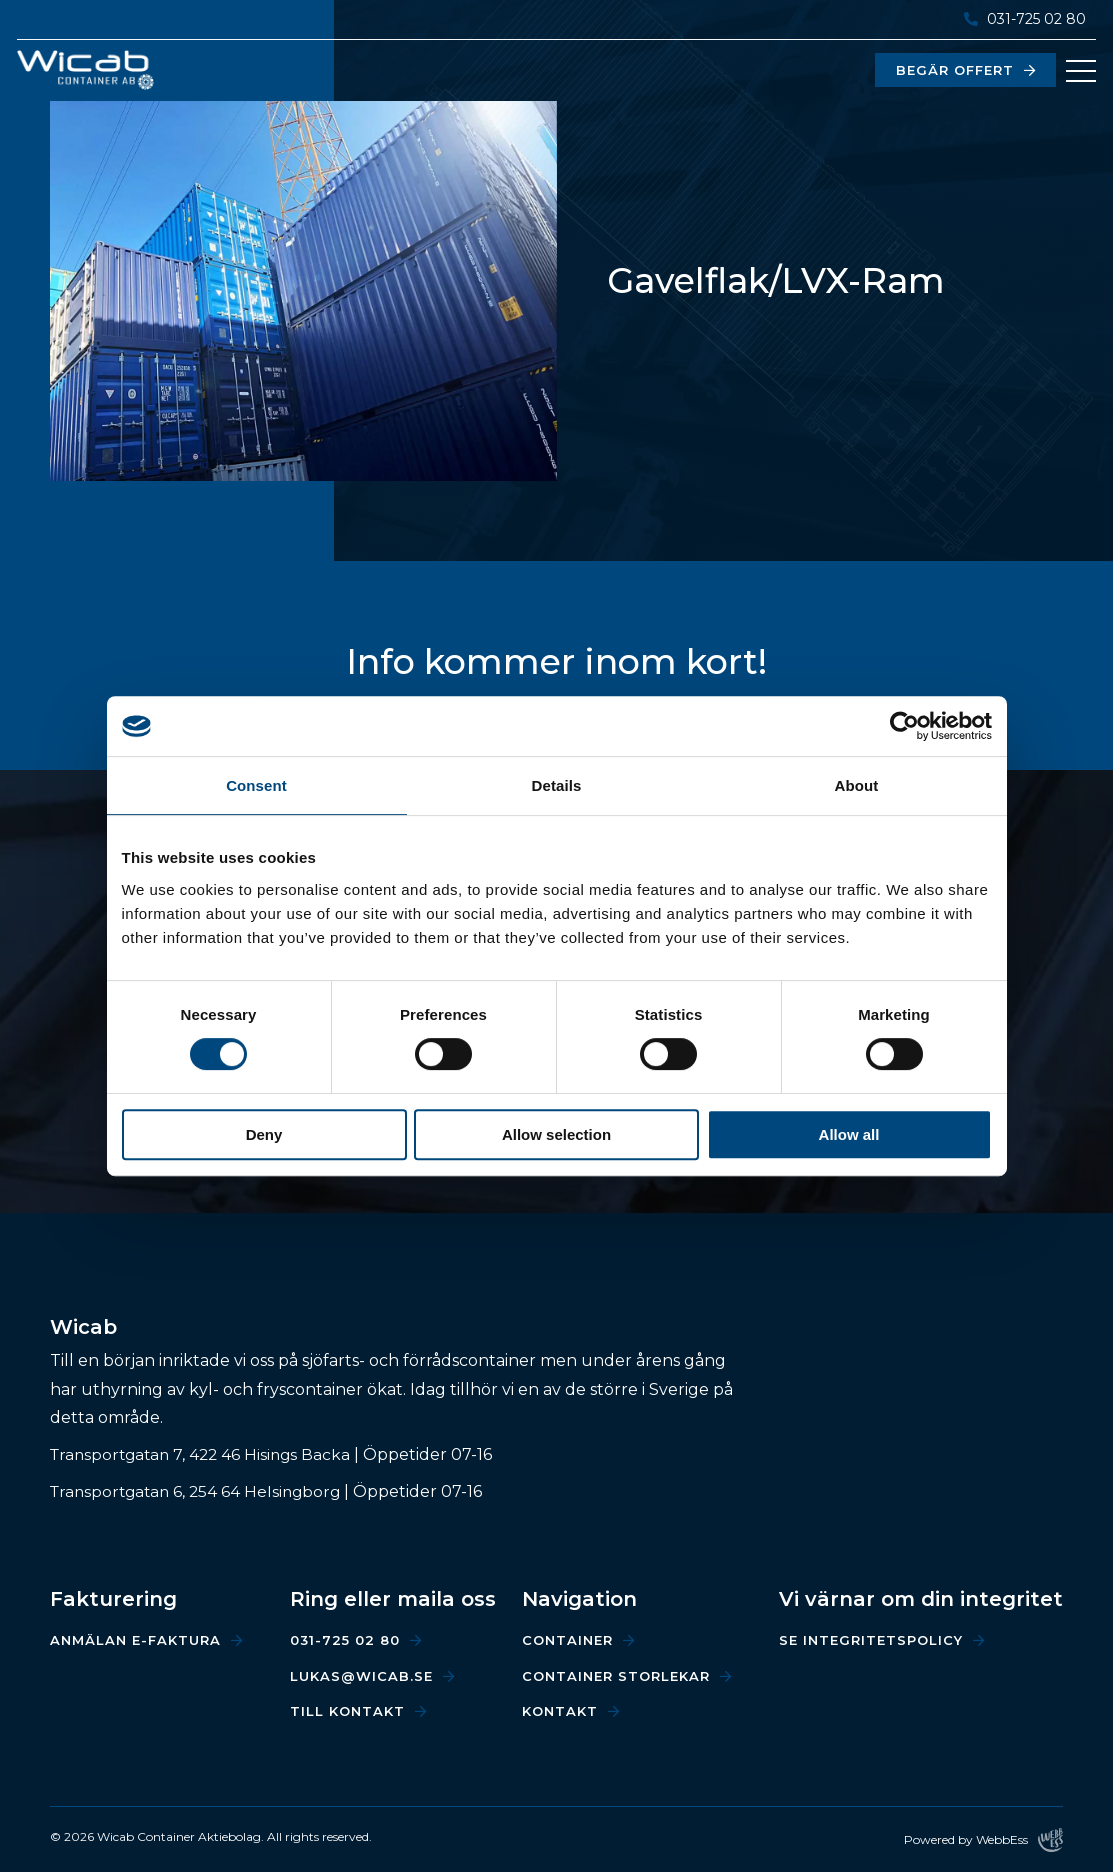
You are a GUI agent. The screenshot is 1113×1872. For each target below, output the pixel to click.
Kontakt (560, 1711)
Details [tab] (557, 785)
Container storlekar (616, 1676)
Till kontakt (347, 1711)
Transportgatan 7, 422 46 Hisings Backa (205, 1454)
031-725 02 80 (1022, 19)
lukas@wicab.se (361, 1676)
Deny (264, 1134)
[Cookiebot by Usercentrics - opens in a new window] (904, 726)
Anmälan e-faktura (135, 1640)
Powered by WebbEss (983, 1840)
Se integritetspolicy (871, 1640)
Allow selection (556, 1134)
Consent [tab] (256, 785)
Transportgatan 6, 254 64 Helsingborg (200, 1491)
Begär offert (951, 70)
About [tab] (857, 785)
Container (567, 1640)
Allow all (849, 1134)
